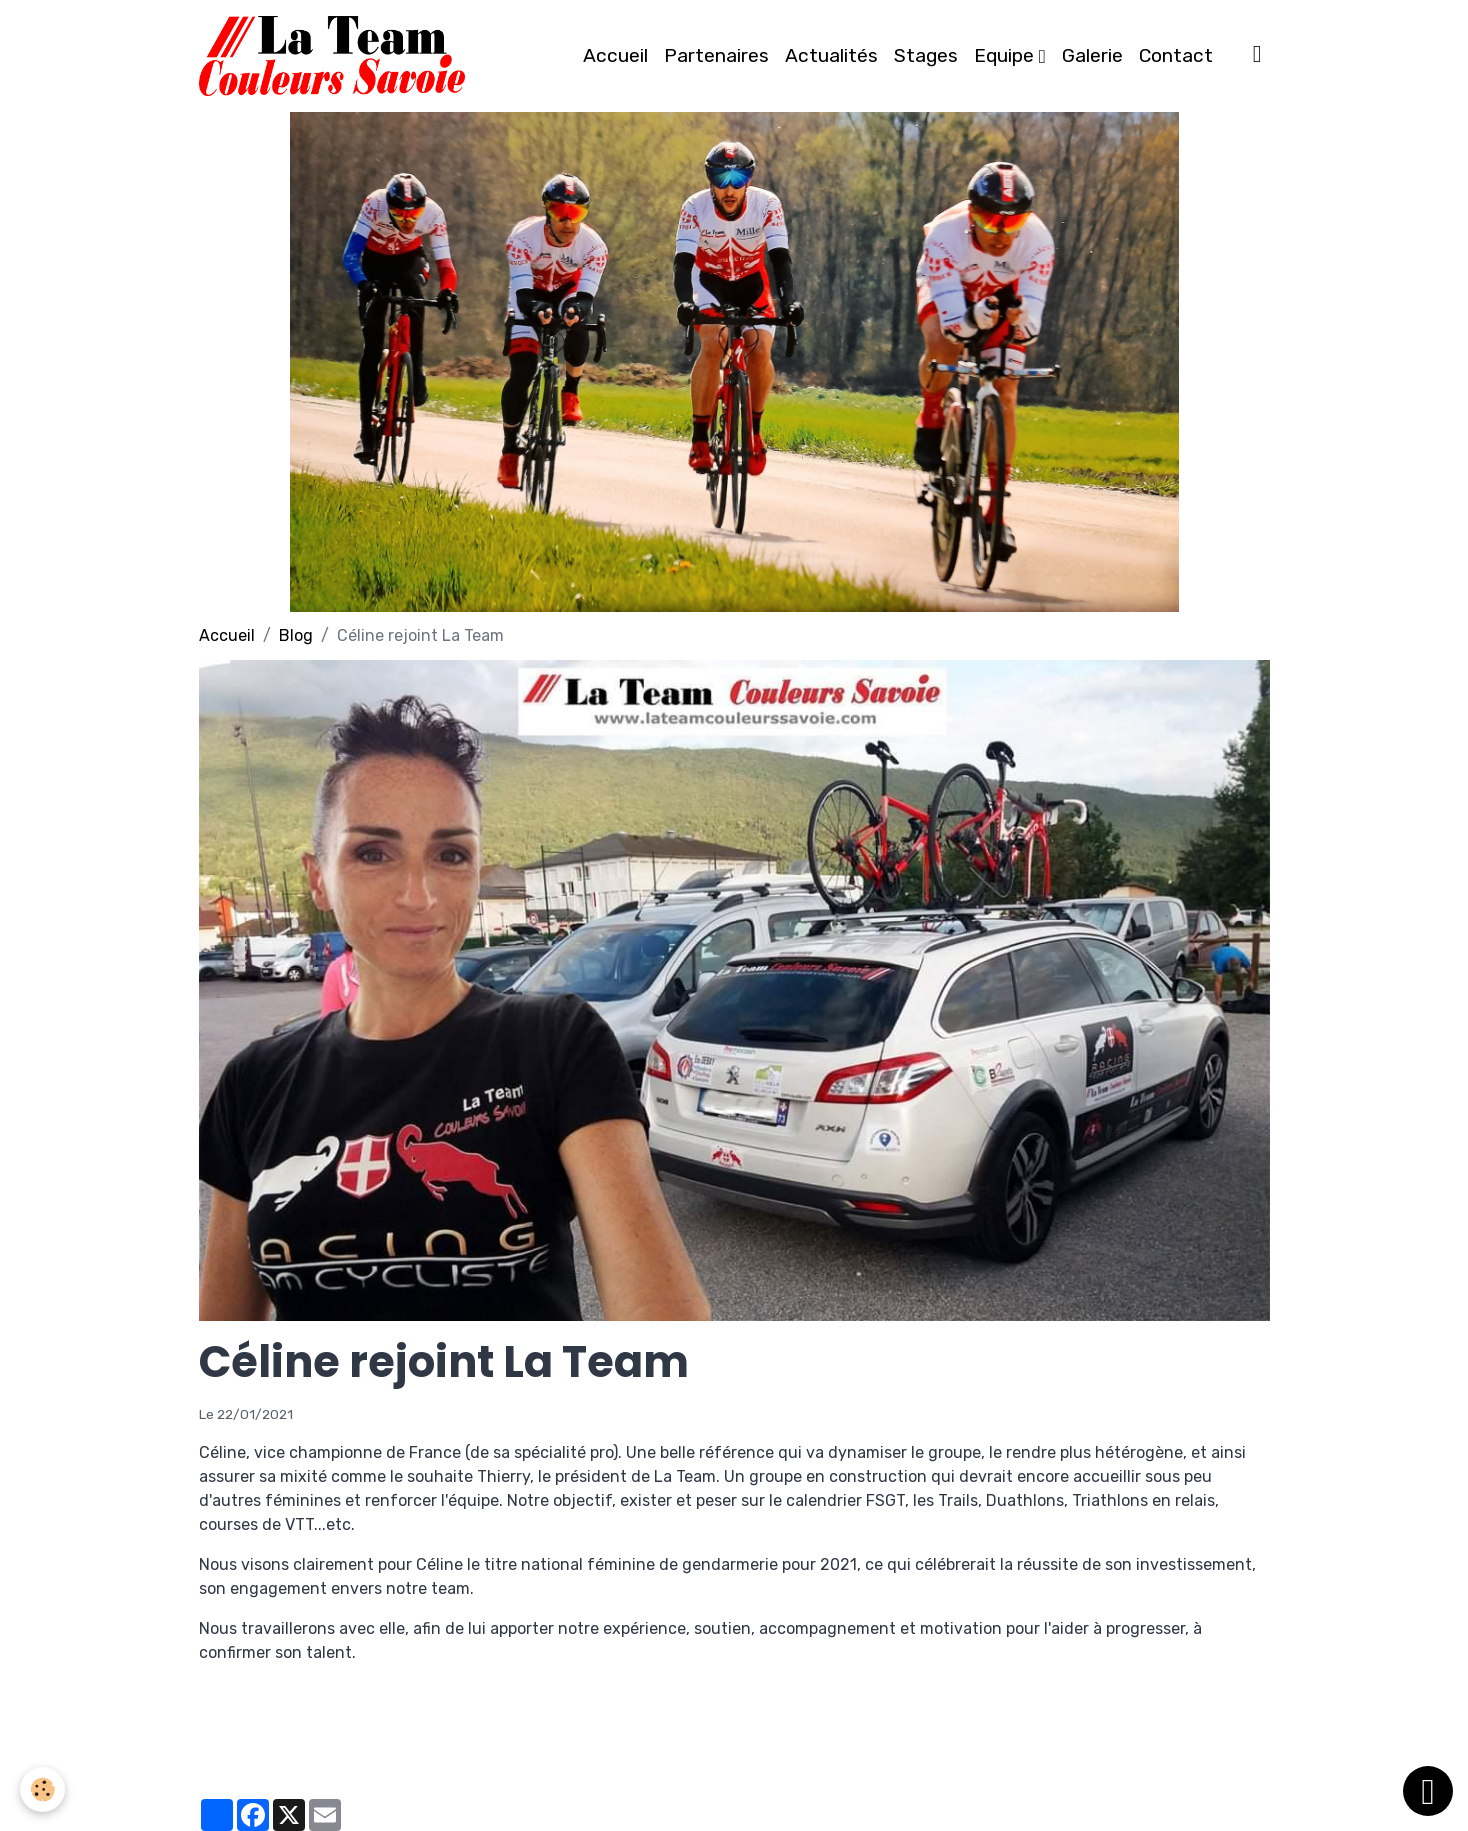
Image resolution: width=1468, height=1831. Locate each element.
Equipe (1006, 55)
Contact (1176, 55)
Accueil (615, 55)
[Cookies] (42, 1789)
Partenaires (716, 55)
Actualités (831, 55)
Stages (926, 55)
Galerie (1092, 55)
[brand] (336, 56)
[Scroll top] (1428, 1791)
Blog (296, 635)
